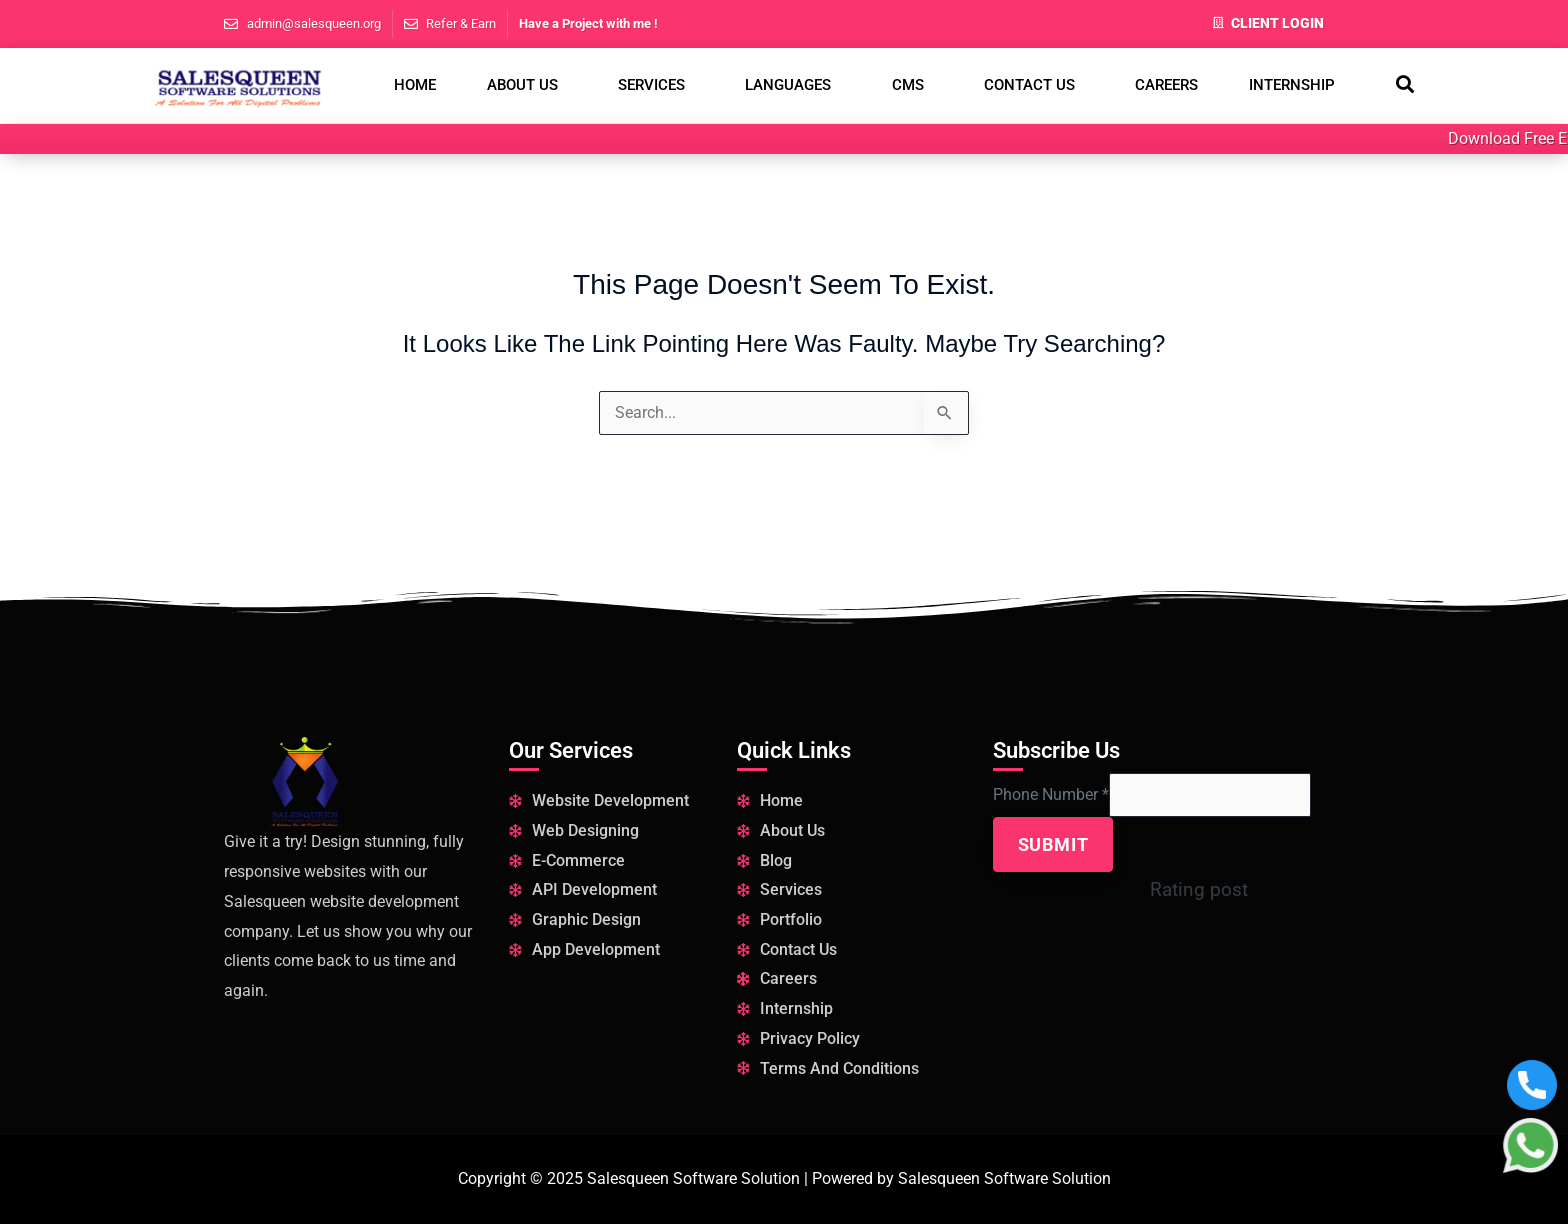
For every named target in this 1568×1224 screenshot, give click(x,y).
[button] (526, 85)
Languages (788, 85)
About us (522, 85)
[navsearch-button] (1405, 86)
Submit (1053, 846)
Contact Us (1029, 85)
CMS (908, 85)
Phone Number (1051, 796)
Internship (1292, 85)
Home (415, 85)
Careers (1166, 85)
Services (651, 85)
